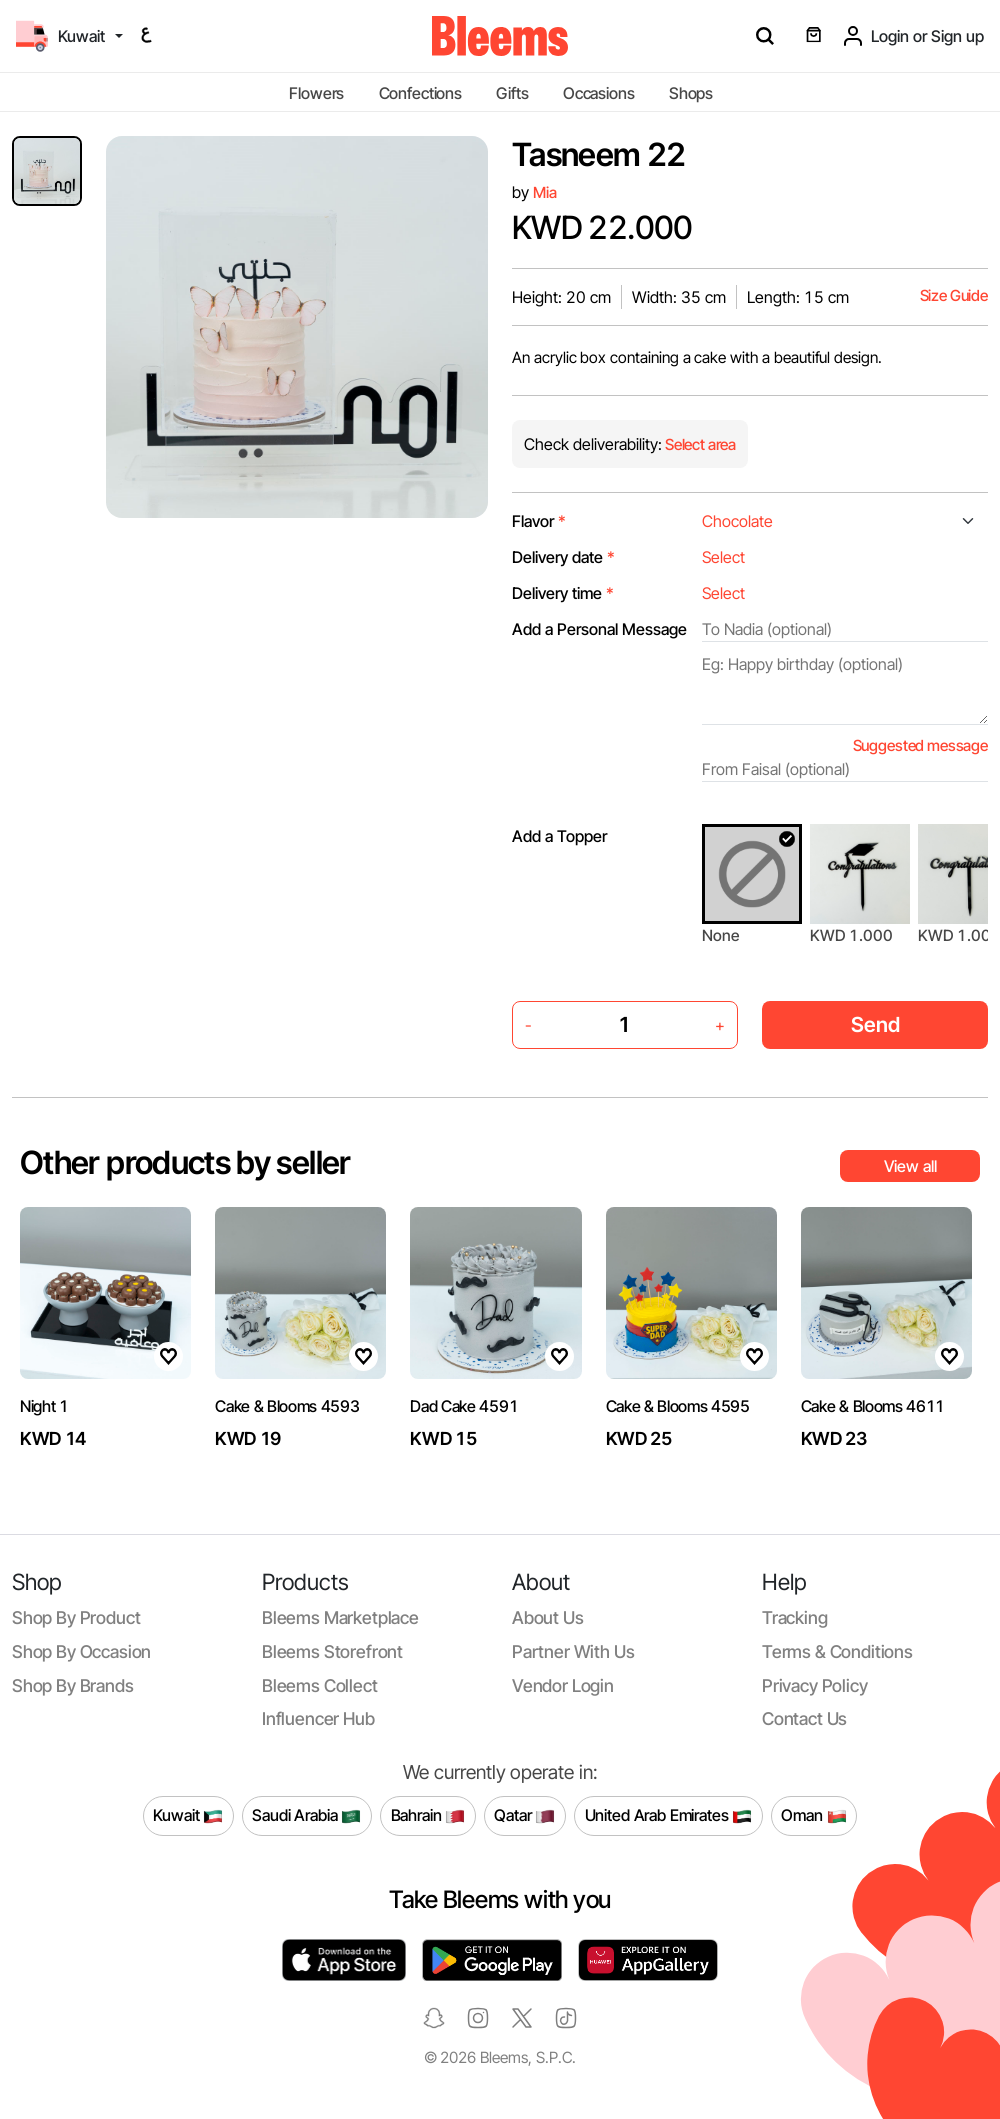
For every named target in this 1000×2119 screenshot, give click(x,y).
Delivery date (563, 557)
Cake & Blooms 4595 (678, 1406)
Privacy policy (815, 1685)
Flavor (539, 521)
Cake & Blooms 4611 (873, 1406)
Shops (691, 93)
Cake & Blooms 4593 (287, 1406)
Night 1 (44, 1406)
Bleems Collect (320, 1685)
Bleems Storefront (332, 1651)
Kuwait (188, 1816)
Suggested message (920, 745)
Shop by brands (73, 1685)
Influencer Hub (318, 1718)
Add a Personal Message (599, 629)
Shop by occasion (81, 1651)
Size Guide (954, 295)
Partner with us (573, 1651)
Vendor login (563, 1685)
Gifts (512, 93)
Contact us (804, 1718)
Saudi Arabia (306, 1816)
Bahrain (428, 1816)
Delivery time (563, 593)
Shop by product (76, 1617)
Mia (545, 192)
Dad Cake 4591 (464, 1406)
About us (548, 1617)
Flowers (316, 93)
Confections (420, 93)
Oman (813, 1816)
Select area (699, 444)
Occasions (599, 93)
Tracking (795, 1617)
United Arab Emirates (669, 1816)
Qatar (524, 1816)
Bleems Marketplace (340, 1617)
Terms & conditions (837, 1651)
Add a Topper (559, 836)
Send (875, 1024)
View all (910, 1166)
